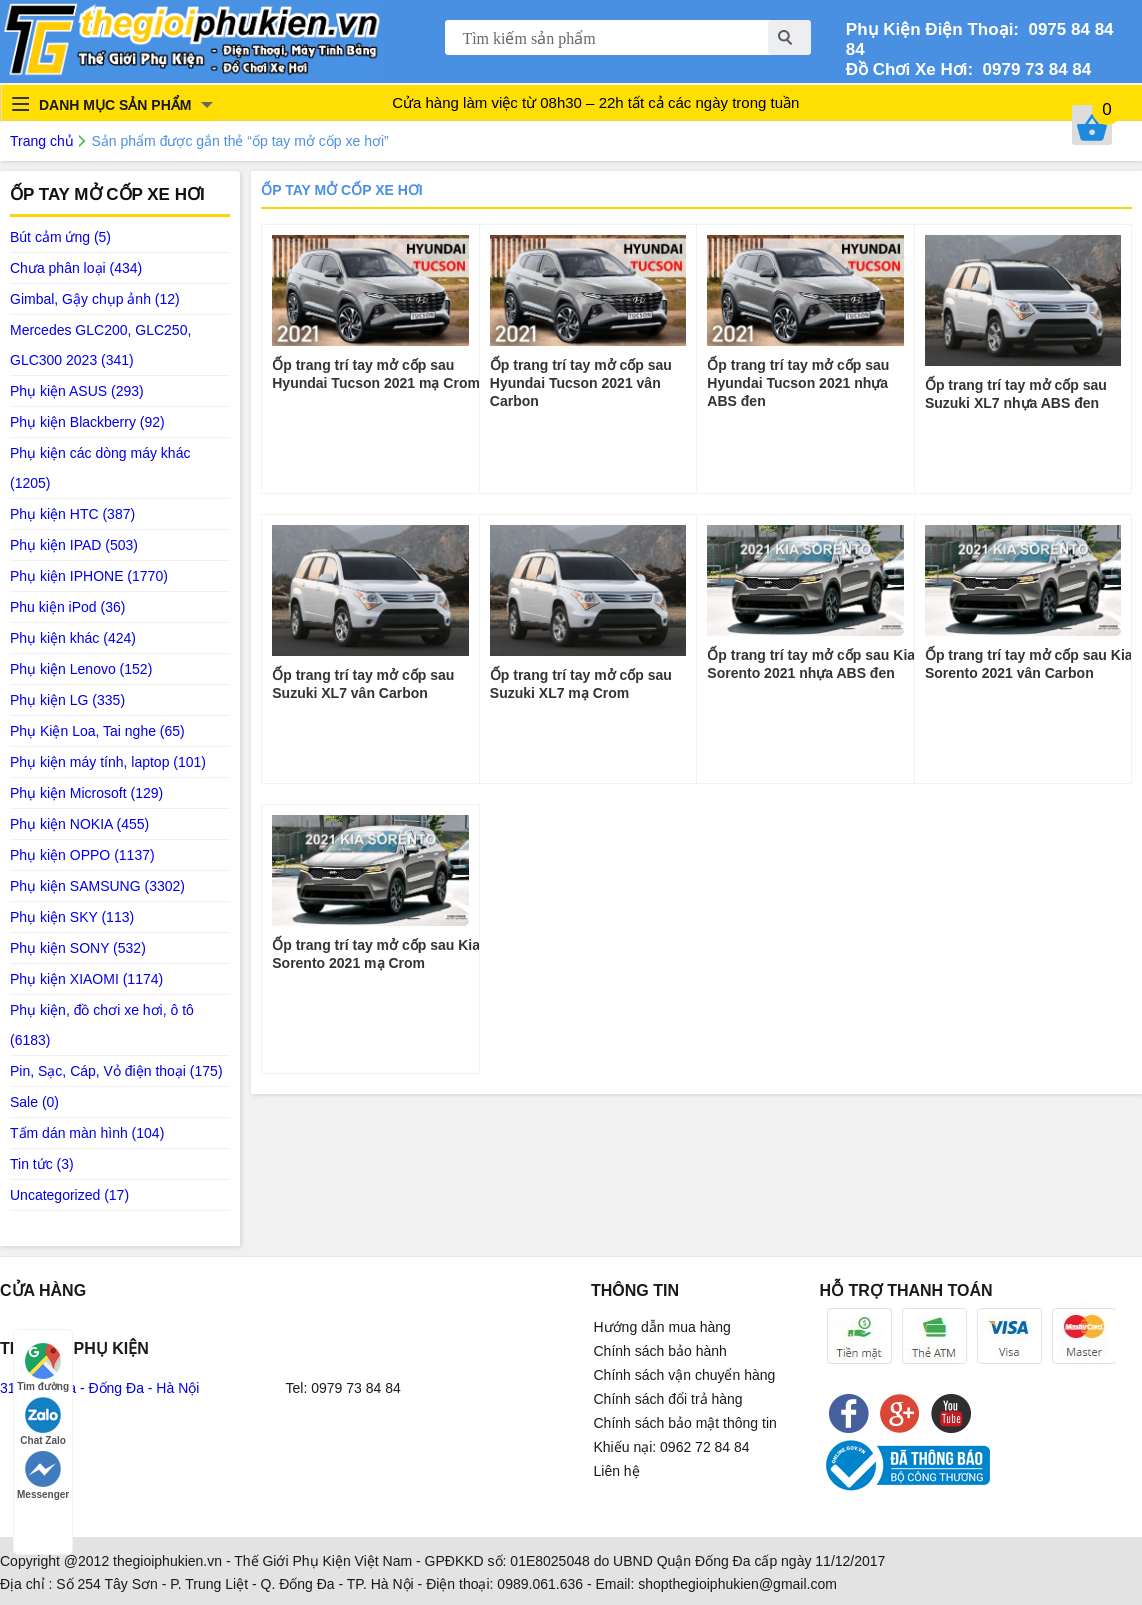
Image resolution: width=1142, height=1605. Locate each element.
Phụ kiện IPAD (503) (74, 545)
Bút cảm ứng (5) (60, 237)
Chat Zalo (43, 1421)
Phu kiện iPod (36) (67, 607)
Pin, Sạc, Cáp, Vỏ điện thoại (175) (116, 1071)
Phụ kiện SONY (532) (78, 948)
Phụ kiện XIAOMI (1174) (86, 979)
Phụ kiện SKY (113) (72, 917)
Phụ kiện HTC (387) (72, 514)
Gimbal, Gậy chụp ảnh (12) (95, 299)
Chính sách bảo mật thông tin (685, 1423)
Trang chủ (42, 141)
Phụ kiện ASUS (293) (77, 391)
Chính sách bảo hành (660, 1351)
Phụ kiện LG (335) (67, 700)
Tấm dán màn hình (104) (87, 1133)
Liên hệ (617, 1471)
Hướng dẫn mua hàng (662, 1327)
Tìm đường (43, 1367)
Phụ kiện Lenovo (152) (81, 669)
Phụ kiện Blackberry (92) (87, 422)
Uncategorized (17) (69, 1195)
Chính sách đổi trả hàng (668, 1399)
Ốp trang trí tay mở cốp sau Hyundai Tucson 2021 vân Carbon (581, 383)
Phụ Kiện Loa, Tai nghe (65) (97, 731)
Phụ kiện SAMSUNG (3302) (97, 886)
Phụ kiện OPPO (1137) (82, 855)
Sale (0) (34, 1102)
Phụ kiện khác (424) (73, 638)
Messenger (43, 1475)
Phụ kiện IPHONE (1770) (89, 576)
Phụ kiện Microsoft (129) (86, 793)
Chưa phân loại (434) (76, 268)
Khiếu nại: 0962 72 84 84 (672, 1447)
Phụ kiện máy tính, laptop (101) (108, 762)
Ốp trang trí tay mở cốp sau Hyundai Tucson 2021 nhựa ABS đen (798, 383)
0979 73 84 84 (1032, 69)
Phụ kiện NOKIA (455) (79, 824)
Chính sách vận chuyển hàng (685, 1375)
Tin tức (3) (42, 1164)
